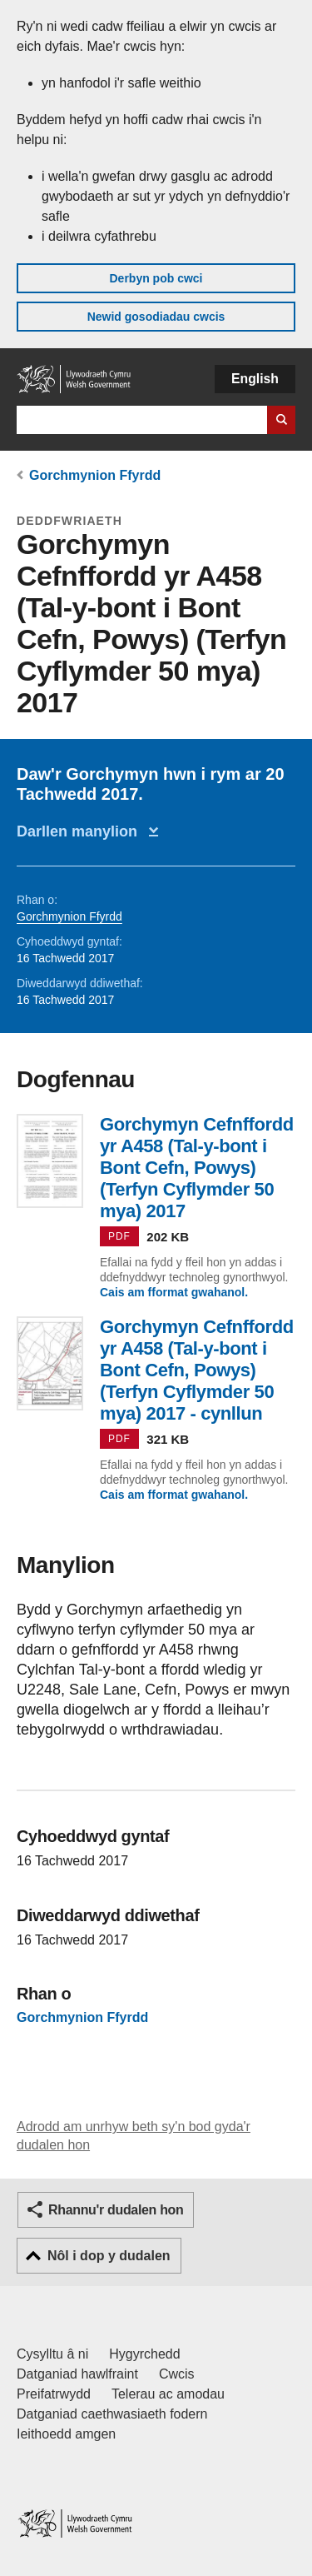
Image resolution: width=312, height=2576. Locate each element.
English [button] (255, 379)
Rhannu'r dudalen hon (115, 2210)
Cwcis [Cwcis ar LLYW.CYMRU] (177, 2374)
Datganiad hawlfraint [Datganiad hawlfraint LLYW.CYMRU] (77, 2374)
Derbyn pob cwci (155, 278)
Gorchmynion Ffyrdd (95, 475)
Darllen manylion (81, 831)
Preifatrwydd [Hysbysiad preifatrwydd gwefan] (54, 2394)
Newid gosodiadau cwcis (156, 316)
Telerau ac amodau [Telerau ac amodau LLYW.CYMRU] (168, 2394)
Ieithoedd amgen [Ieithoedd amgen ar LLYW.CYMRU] (66, 2434)
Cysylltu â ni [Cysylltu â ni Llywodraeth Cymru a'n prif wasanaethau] (52, 2354)
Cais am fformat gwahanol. (174, 1292)
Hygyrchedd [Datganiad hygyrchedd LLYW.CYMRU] (144, 2354)
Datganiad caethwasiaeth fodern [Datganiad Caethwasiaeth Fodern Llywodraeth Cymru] (112, 2414)
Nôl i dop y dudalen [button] (109, 2256)
